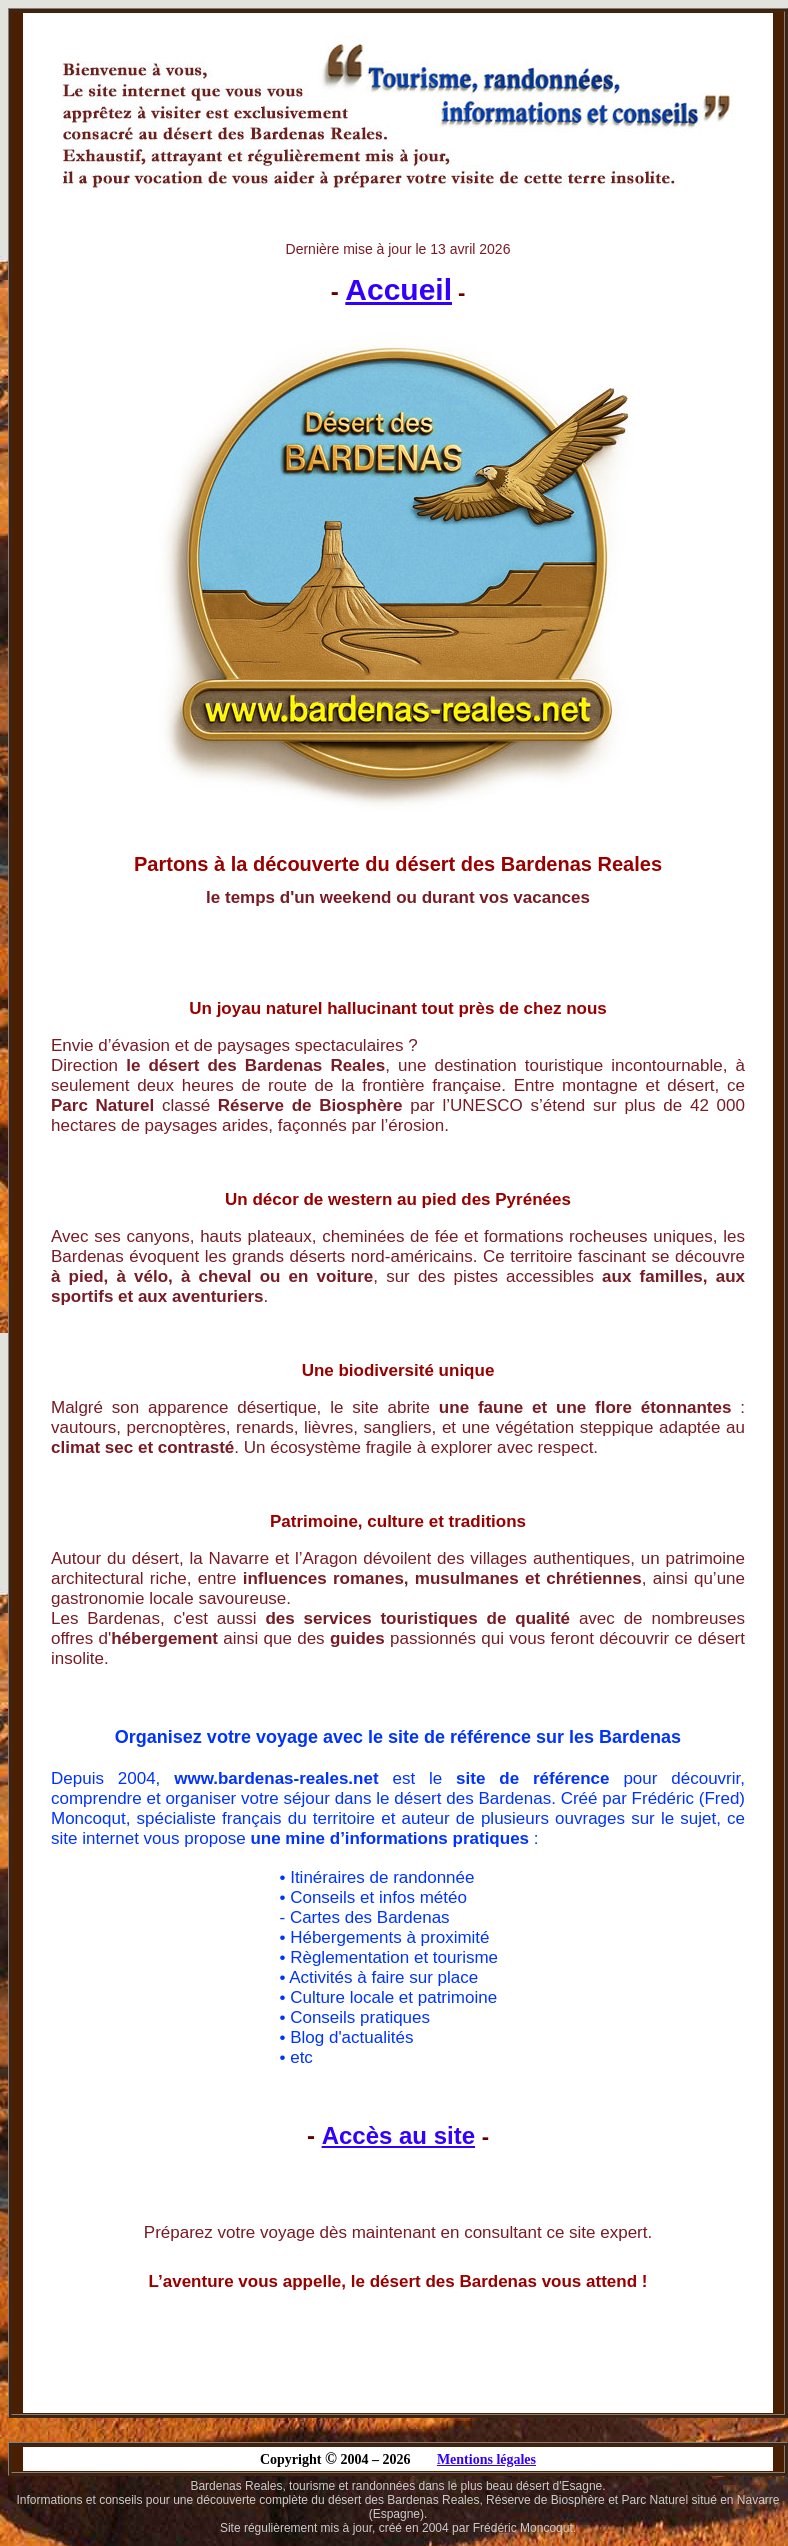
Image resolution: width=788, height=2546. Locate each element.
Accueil (398, 289)
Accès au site (398, 2135)
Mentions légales (486, 2459)
